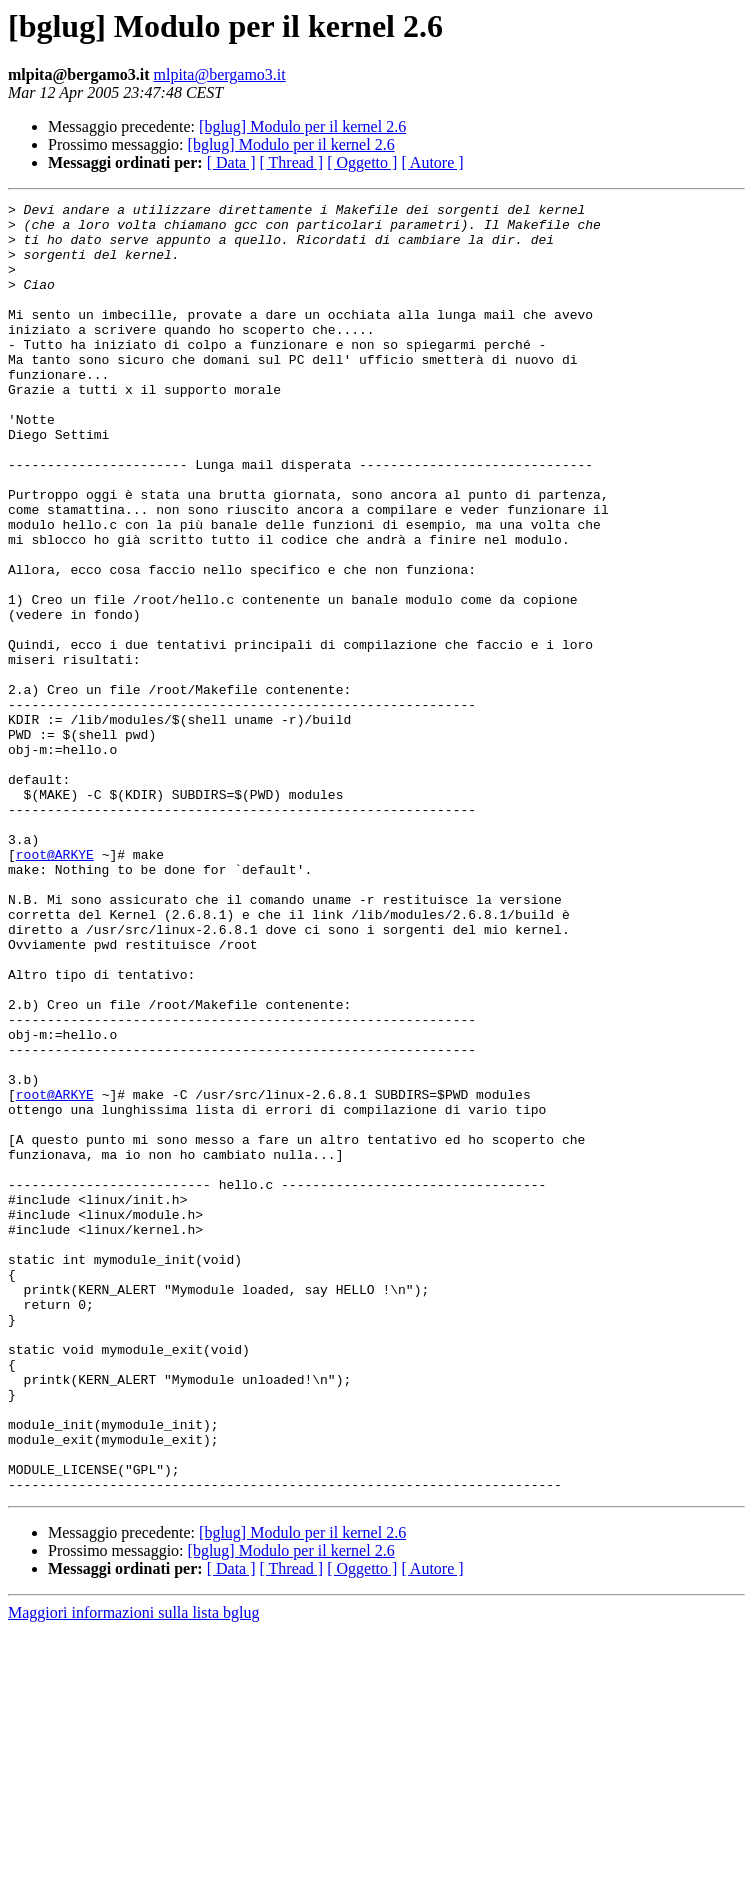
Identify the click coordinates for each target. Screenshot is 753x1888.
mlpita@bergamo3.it (220, 74)
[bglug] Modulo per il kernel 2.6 (302, 126)
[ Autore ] (432, 162)
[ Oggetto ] (362, 162)
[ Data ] (231, 162)
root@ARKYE (55, 986)
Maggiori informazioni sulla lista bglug (134, 1870)
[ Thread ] (292, 162)
